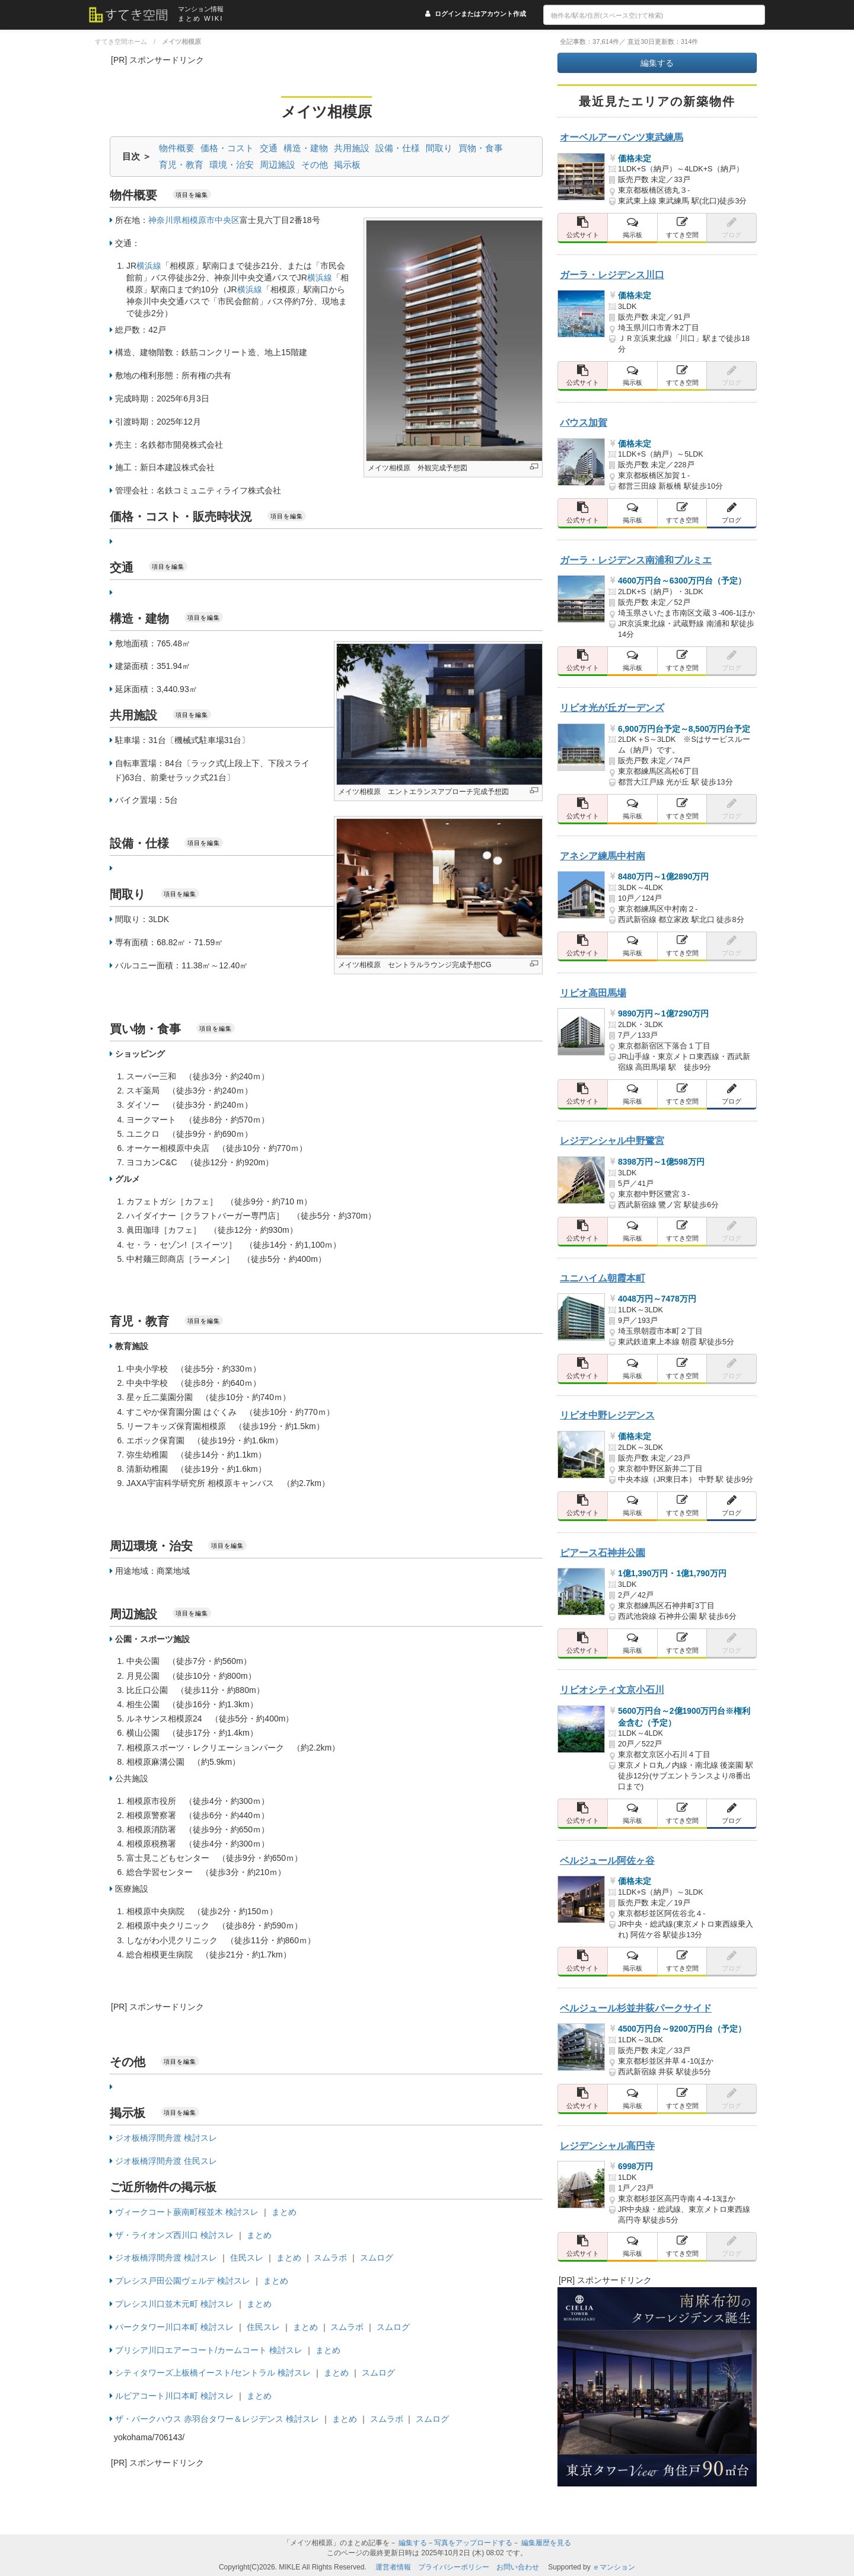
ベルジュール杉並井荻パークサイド (636, 2008)
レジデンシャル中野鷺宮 (612, 1140)
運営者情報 (393, 2567)
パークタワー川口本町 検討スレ (174, 2327)
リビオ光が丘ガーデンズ (612, 707)
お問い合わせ (517, 2567)
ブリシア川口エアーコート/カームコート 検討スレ (208, 2350)
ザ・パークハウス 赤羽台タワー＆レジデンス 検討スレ (217, 2419)
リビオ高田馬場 (593, 992)
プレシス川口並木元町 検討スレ (174, 2304)
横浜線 (148, 265)
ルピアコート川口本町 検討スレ (174, 2395)
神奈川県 (164, 220)
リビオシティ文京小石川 (612, 1689)
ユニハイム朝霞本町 (602, 1278)
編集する (657, 63)
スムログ (376, 2257)
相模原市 (198, 220)
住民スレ (246, 2257)
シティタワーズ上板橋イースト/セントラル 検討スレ (213, 2372)
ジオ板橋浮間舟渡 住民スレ (166, 2161)
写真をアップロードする (473, 2543)
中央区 (227, 220)
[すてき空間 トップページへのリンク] (133, 15)
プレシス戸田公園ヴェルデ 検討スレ (182, 2280)
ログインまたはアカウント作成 (480, 13)
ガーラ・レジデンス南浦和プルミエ (636, 559)
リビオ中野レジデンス (607, 1415)
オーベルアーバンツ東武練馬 (621, 137)
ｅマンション (613, 2567)
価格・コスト (227, 148)
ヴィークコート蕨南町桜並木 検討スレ (187, 2212)
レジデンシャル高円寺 (607, 2145)
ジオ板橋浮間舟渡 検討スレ (166, 2138)
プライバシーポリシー (453, 2567)
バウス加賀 (583, 422)
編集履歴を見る (546, 2543)
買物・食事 (480, 148)
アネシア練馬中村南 (602, 855)
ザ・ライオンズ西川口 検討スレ (174, 2235)
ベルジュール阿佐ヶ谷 (607, 1860)
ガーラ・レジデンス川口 (612, 274)
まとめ (284, 2212)
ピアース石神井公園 (602, 1552)
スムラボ (330, 2257)
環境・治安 (231, 165)
